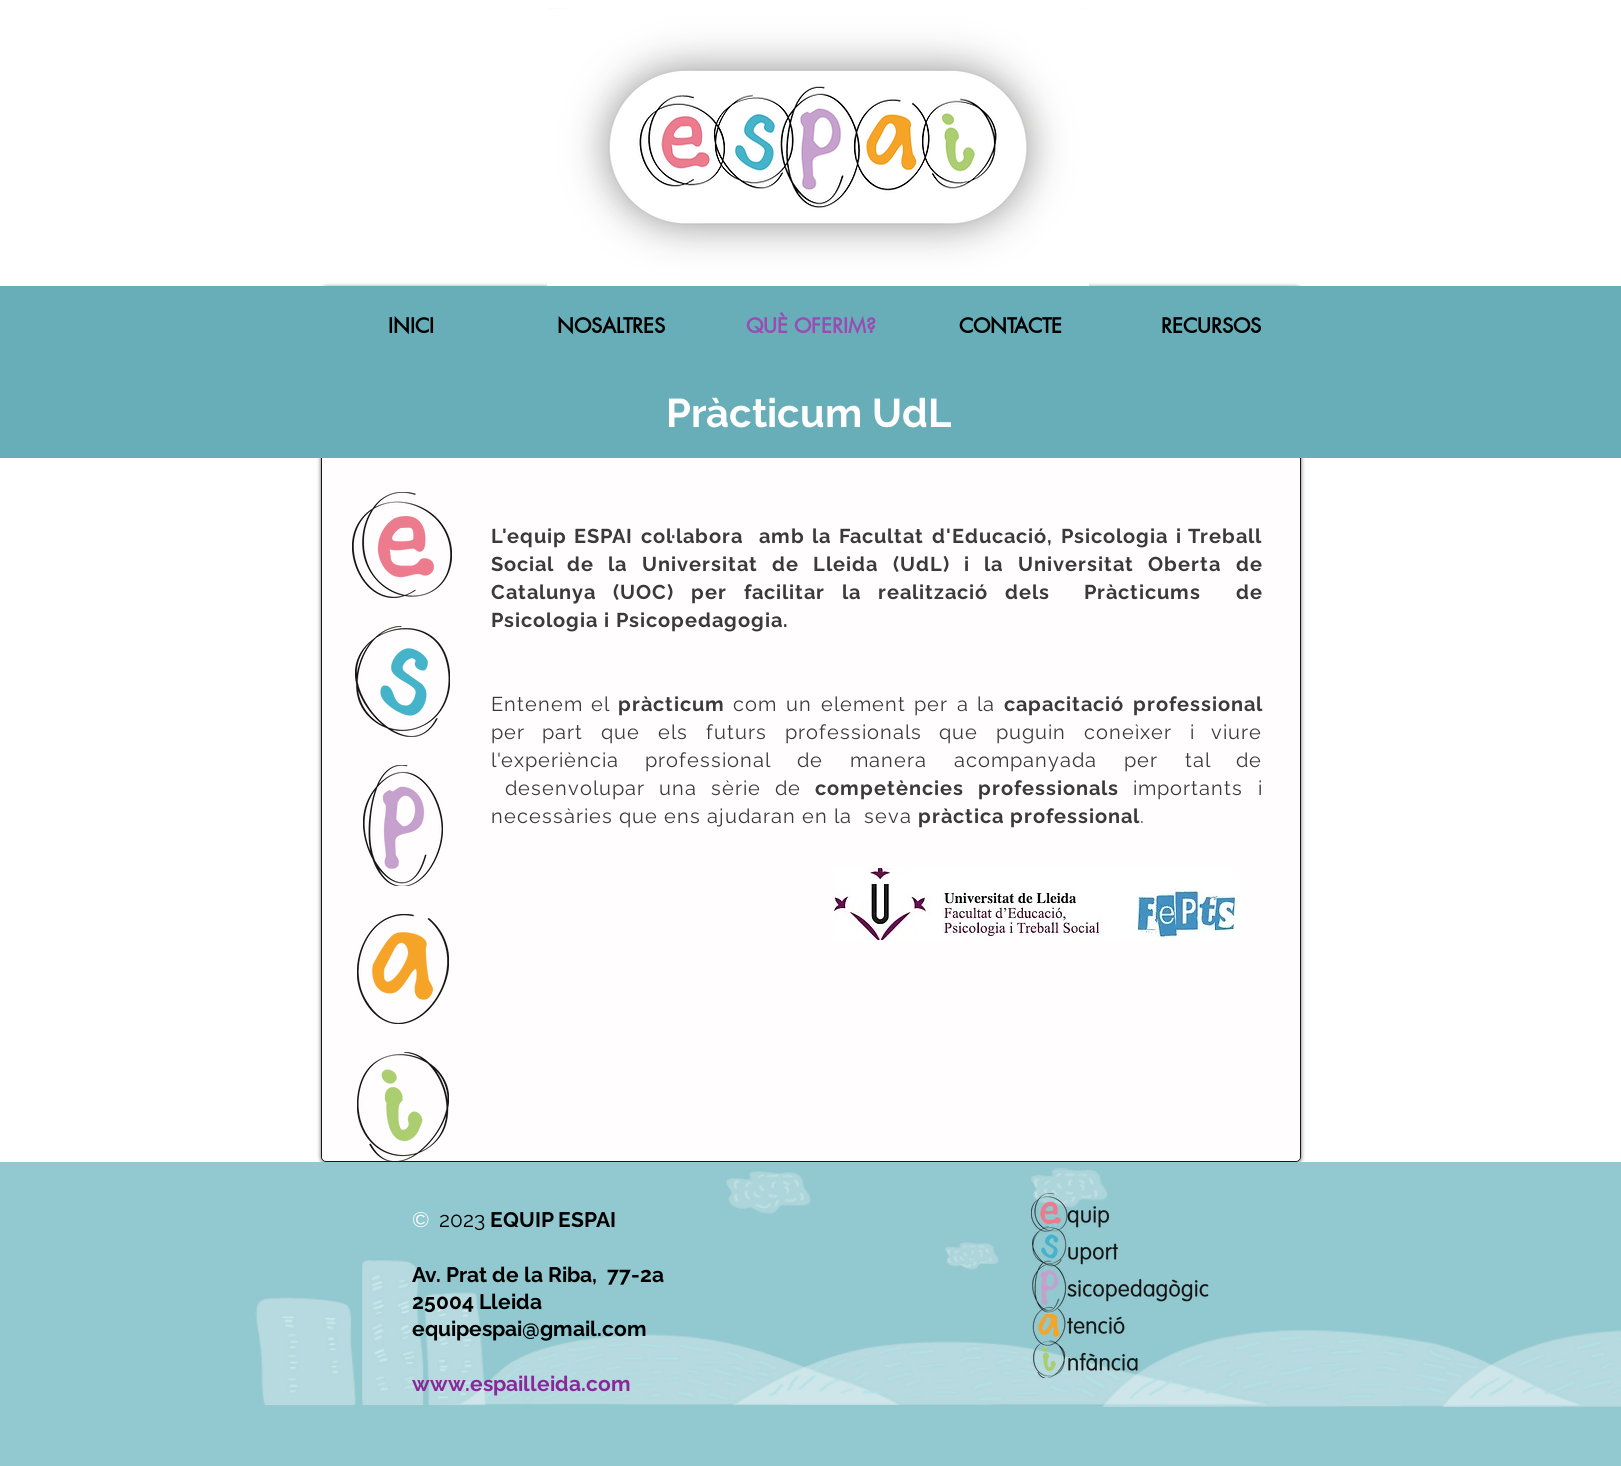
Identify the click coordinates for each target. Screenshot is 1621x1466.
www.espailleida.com (521, 1383)
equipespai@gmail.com (529, 1328)
